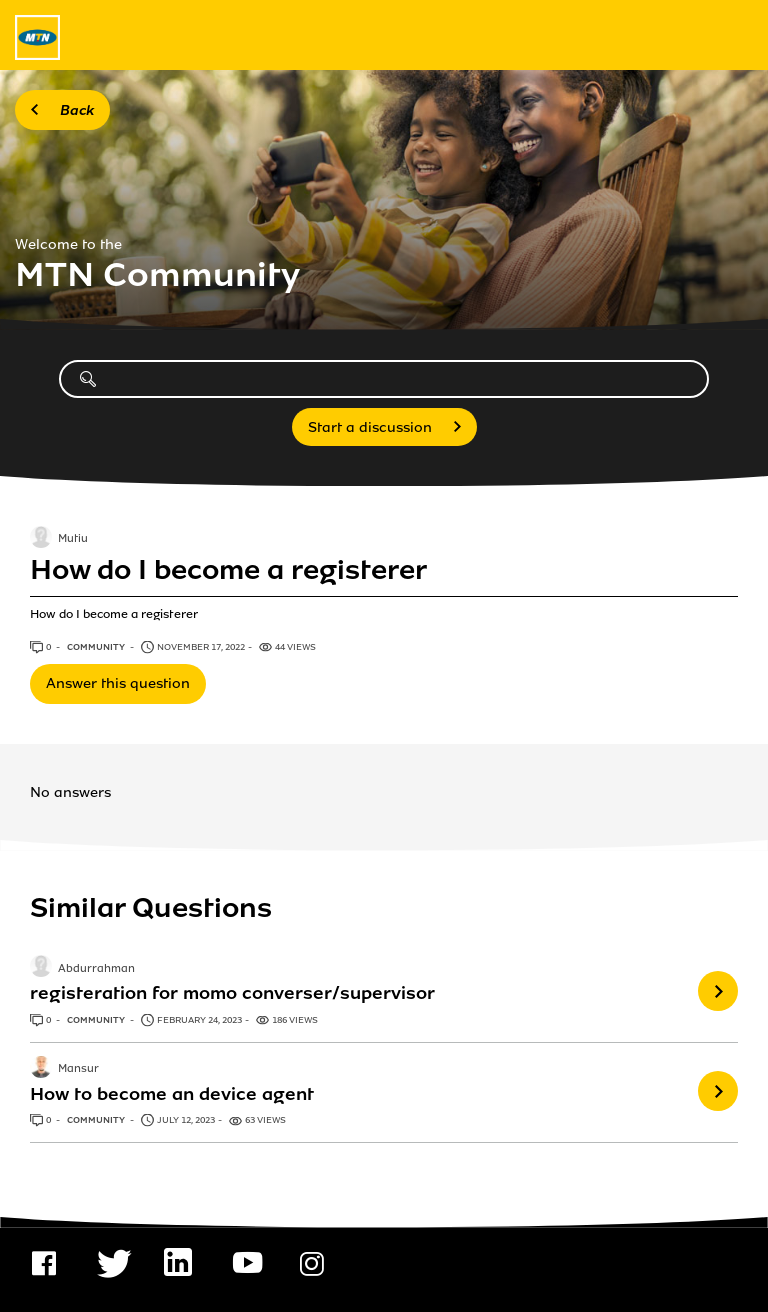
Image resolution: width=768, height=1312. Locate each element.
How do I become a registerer (228, 570)
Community (97, 647)
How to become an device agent (172, 1094)
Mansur (78, 1069)
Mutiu (73, 540)
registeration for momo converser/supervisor (232, 993)
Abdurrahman (96, 969)
